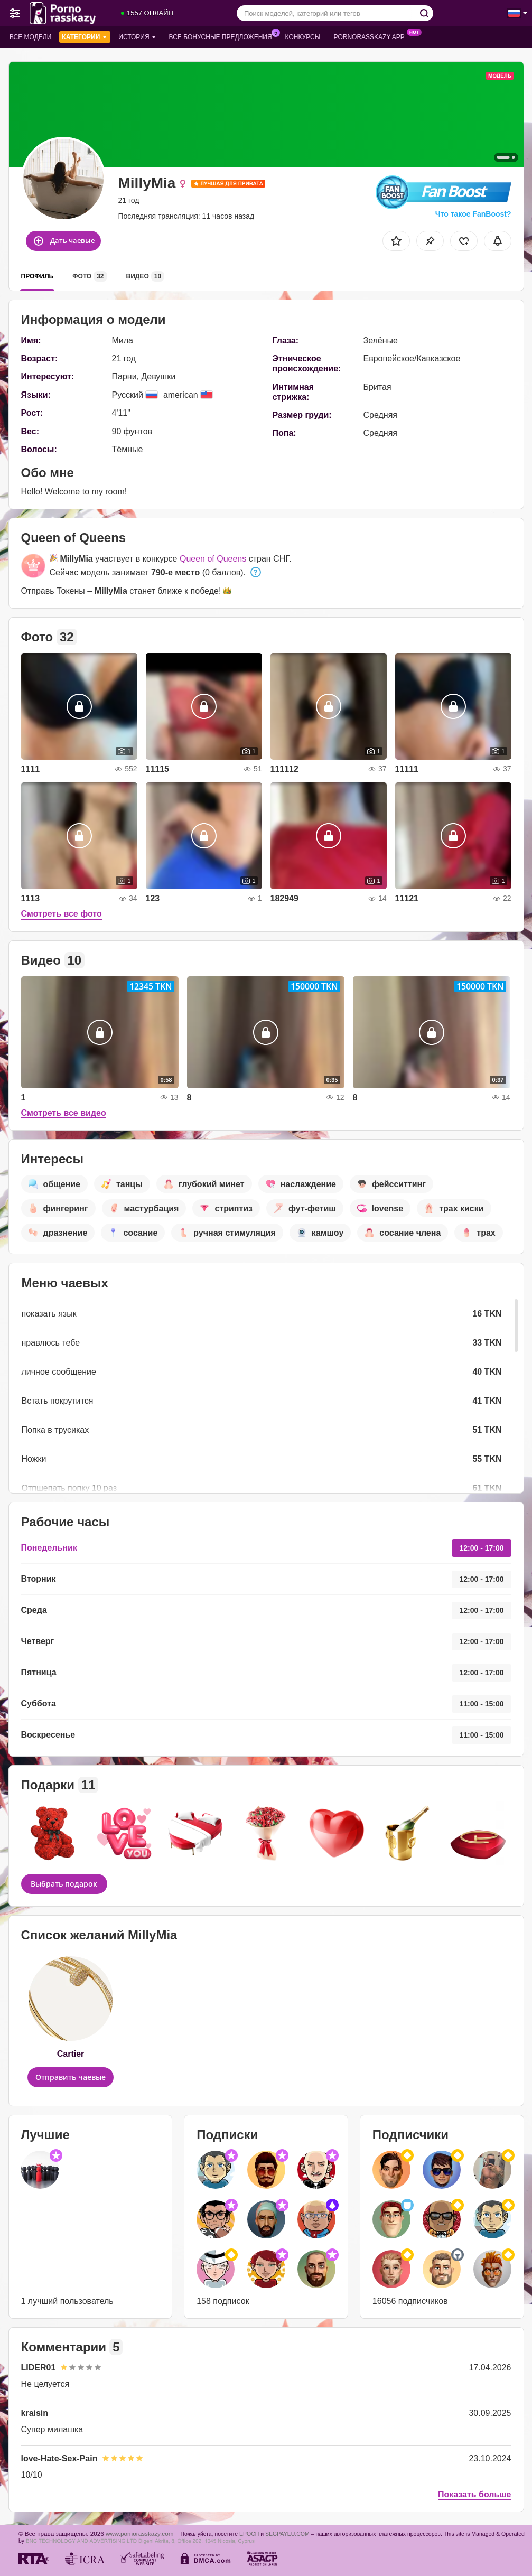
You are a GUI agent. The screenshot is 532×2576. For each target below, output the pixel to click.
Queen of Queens (213, 558)
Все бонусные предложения (223, 36)
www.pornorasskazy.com (139, 2533)
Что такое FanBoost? (473, 214)
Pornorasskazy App (371, 36)
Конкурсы (303, 37)
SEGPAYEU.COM (287, 2534)
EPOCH (249, 2534)
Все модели (30, 37)
